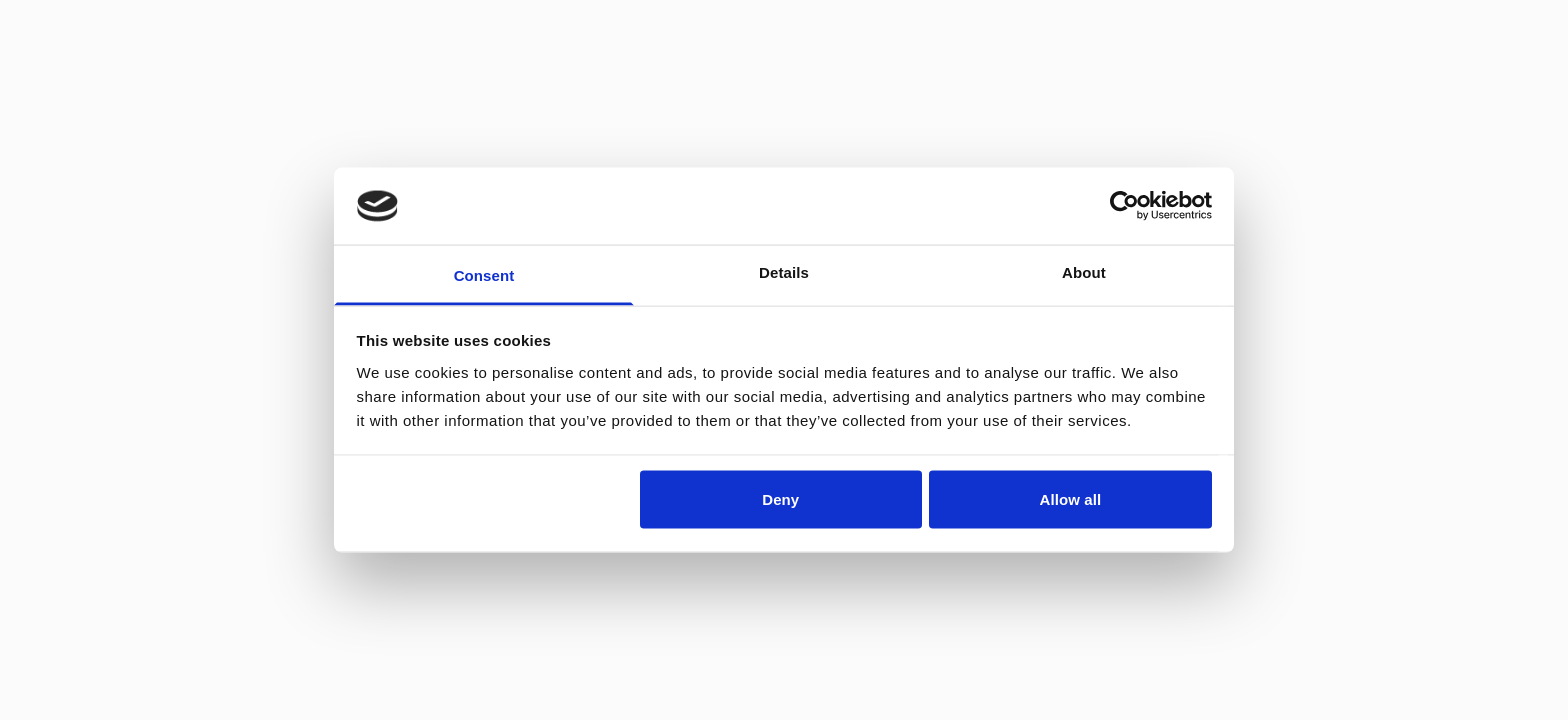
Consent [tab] (484, 274)
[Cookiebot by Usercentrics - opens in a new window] (1124, 206)
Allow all (1071, 499)
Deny (780, 499)
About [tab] (1084, 271)
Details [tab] (784, 271)
